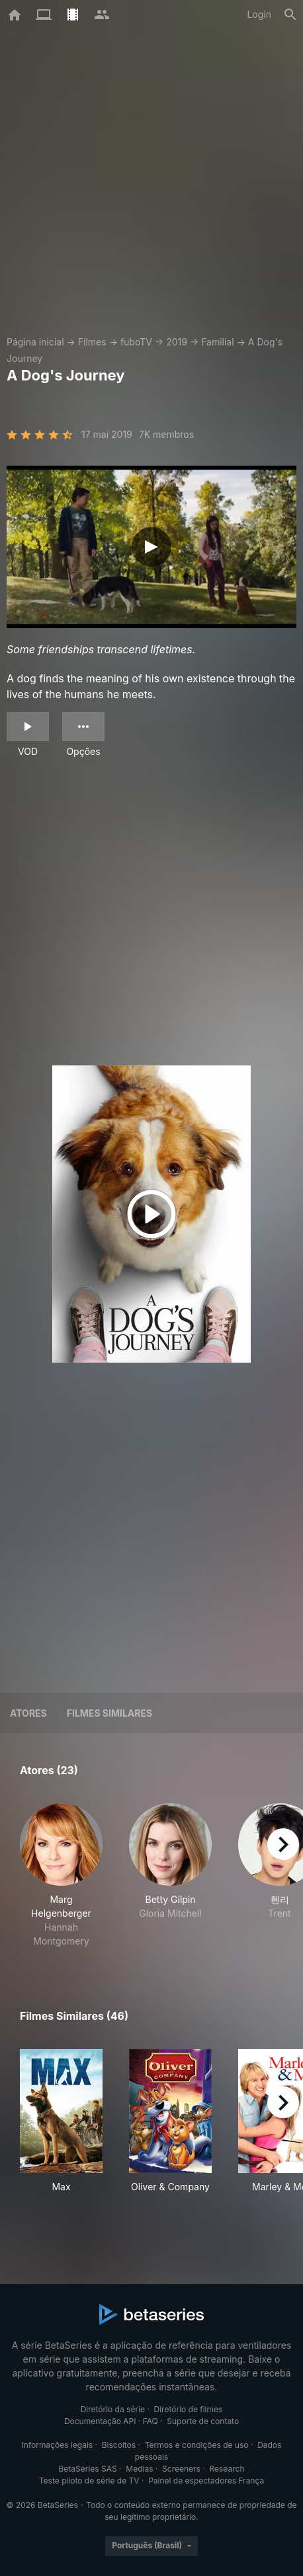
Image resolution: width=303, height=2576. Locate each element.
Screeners (181, 2469)
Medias (139, 2469)
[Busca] (290, 14)
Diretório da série (113, 2409)
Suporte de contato (203, 2421)
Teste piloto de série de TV (89, 2481)
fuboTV (136, 341)
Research (226, 2469)
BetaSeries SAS (88, 2469)
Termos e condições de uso (197, 2445)
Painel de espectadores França (206, 2481)
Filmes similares (109, 1713)
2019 (176, 341)
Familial (217, 341)
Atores (28, 1713)
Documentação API (100, 2421)
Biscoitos (119, 2445)
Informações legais (57, 2445)
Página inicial (35, 341)
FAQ (150, 2421)
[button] (61, 1875)
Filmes (92, 341)
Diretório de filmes (188, 2409)
